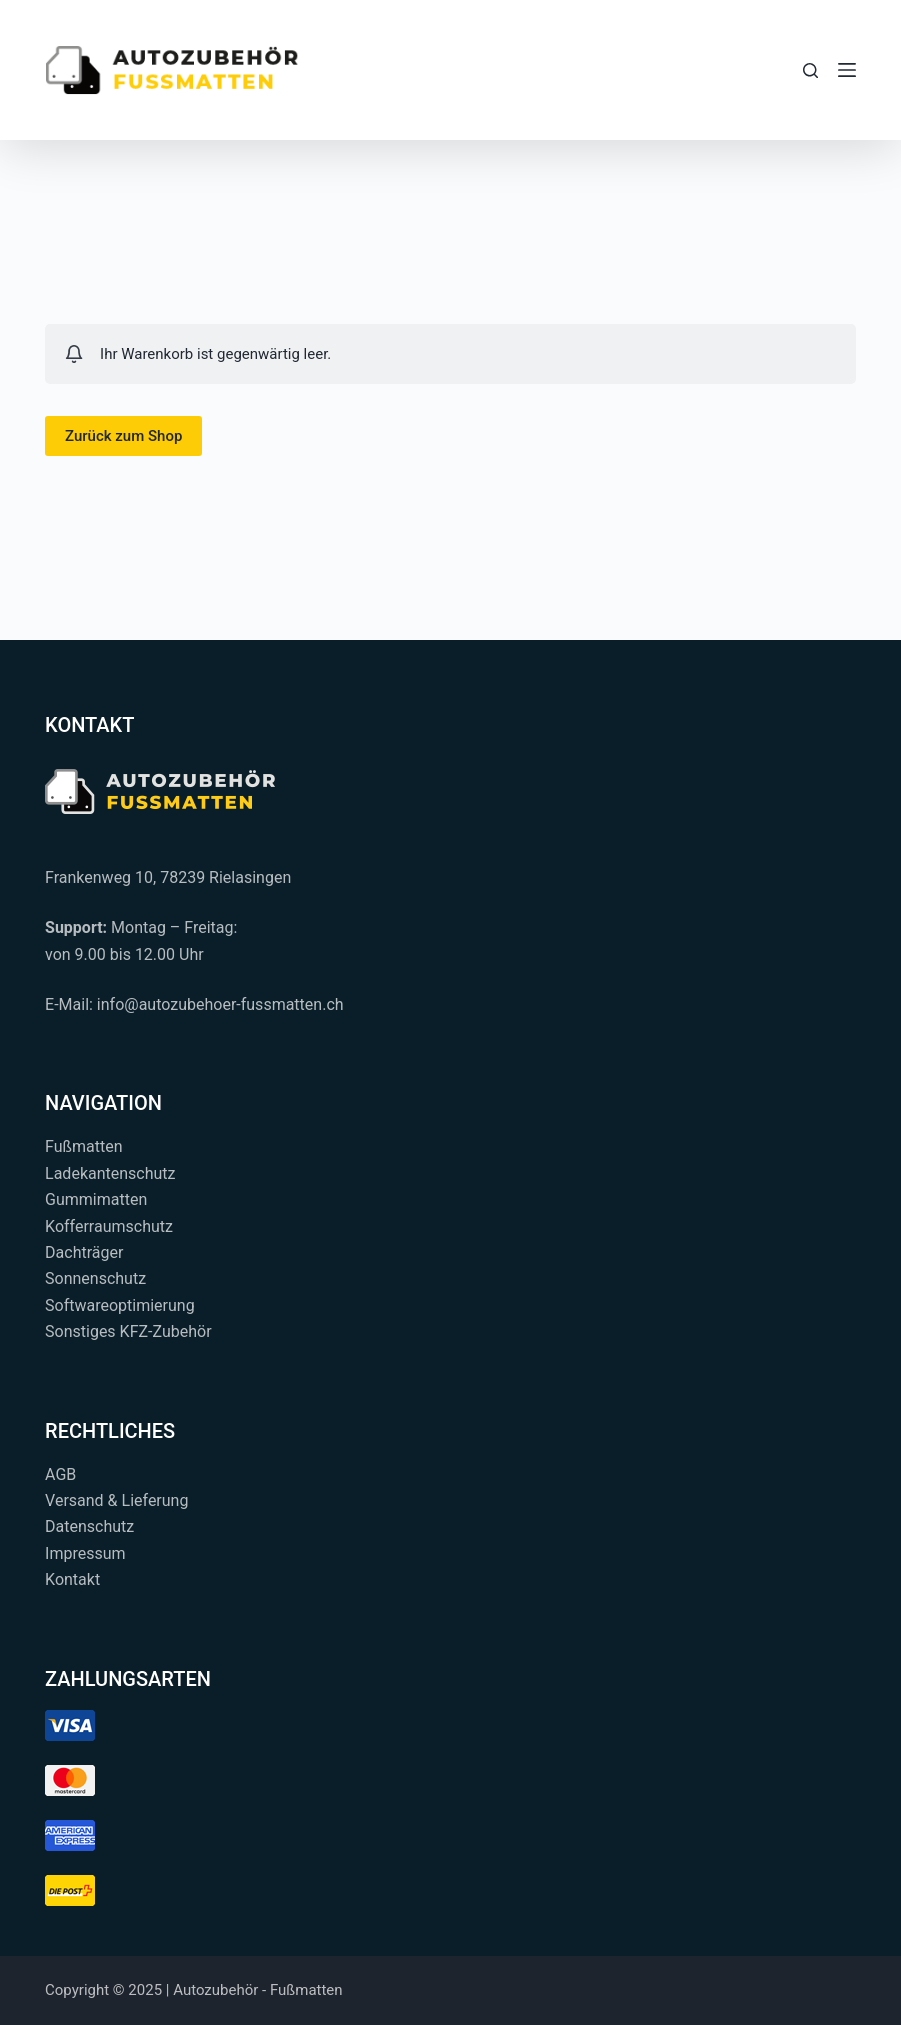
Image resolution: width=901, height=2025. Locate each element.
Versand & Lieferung (116, 1500)
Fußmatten (84, 1146)
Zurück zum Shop (123, 436)
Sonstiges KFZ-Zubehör (128, 1331)
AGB (60, 1474)
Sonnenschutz (95, 1278)
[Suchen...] (810, 70)
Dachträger (84, 1252)
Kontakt (72, 1579)
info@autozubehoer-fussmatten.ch (220, 1004)
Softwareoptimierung (120, 1305)
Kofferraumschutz (109, 1226)
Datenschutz (89, 1526)
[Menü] (847, 70)
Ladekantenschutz (110, 1173)
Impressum (85, 1553)
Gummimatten (96, 1199)
